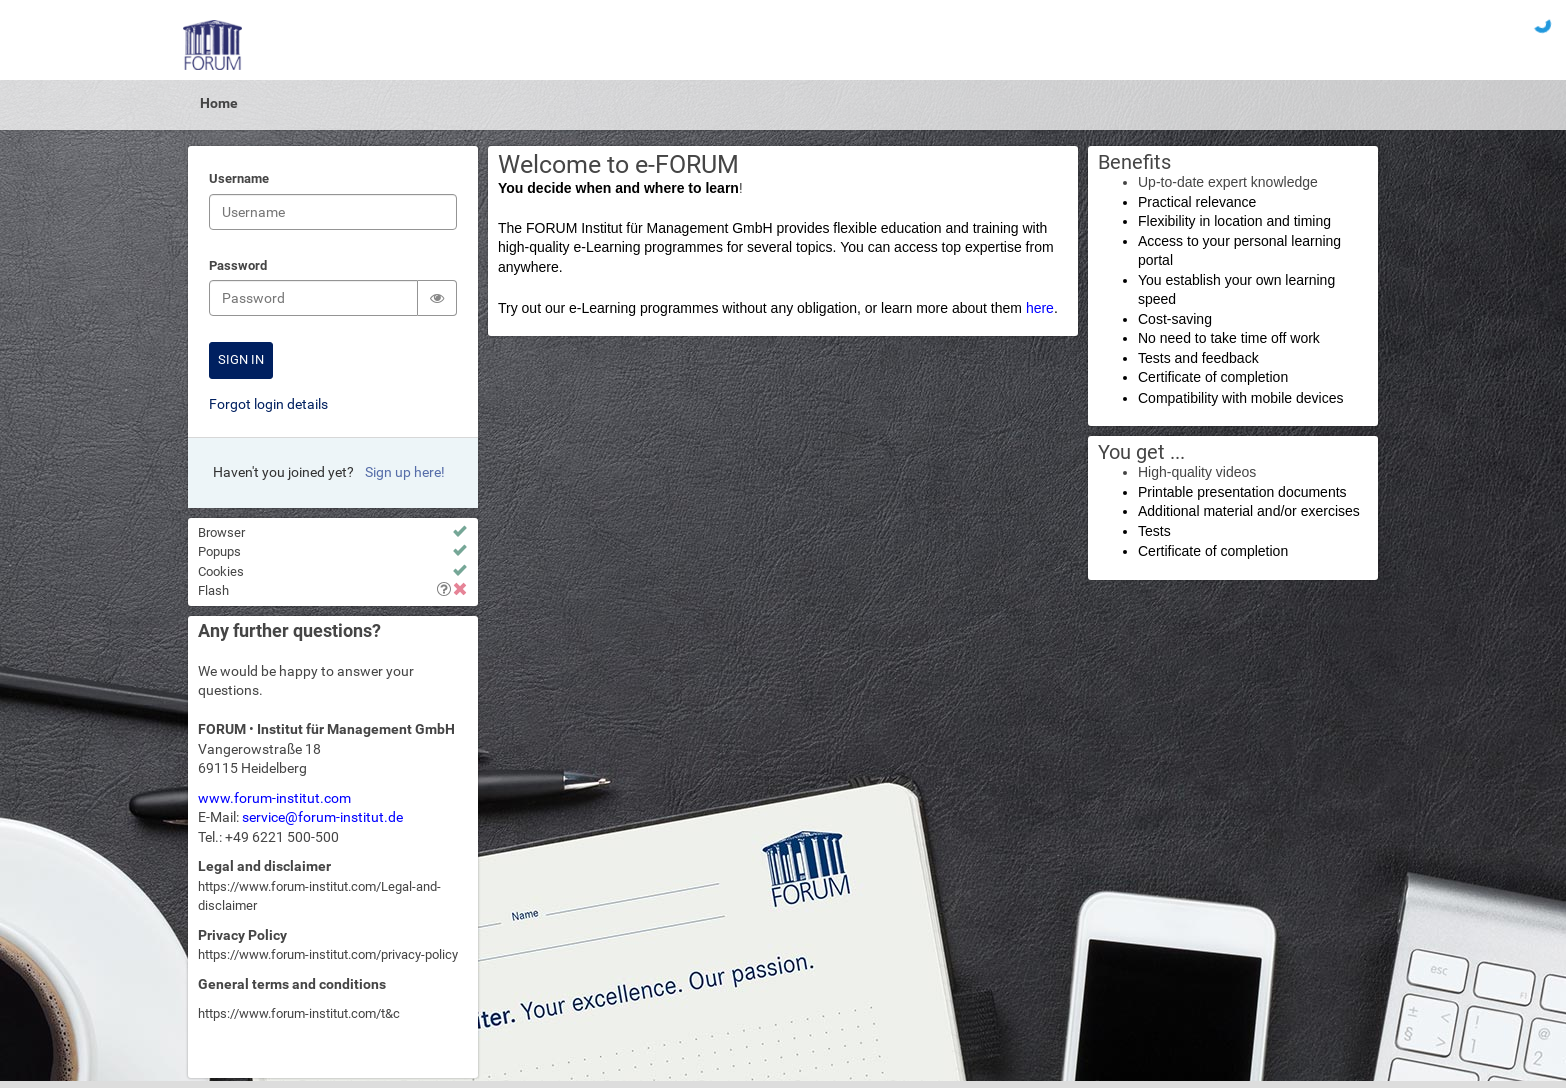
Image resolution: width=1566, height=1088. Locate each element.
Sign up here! (405, 472)
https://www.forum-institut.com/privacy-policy (328, 954)
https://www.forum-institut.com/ (289, 1013)
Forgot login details (268, 404)
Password (238, 267)
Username (239, 180)
